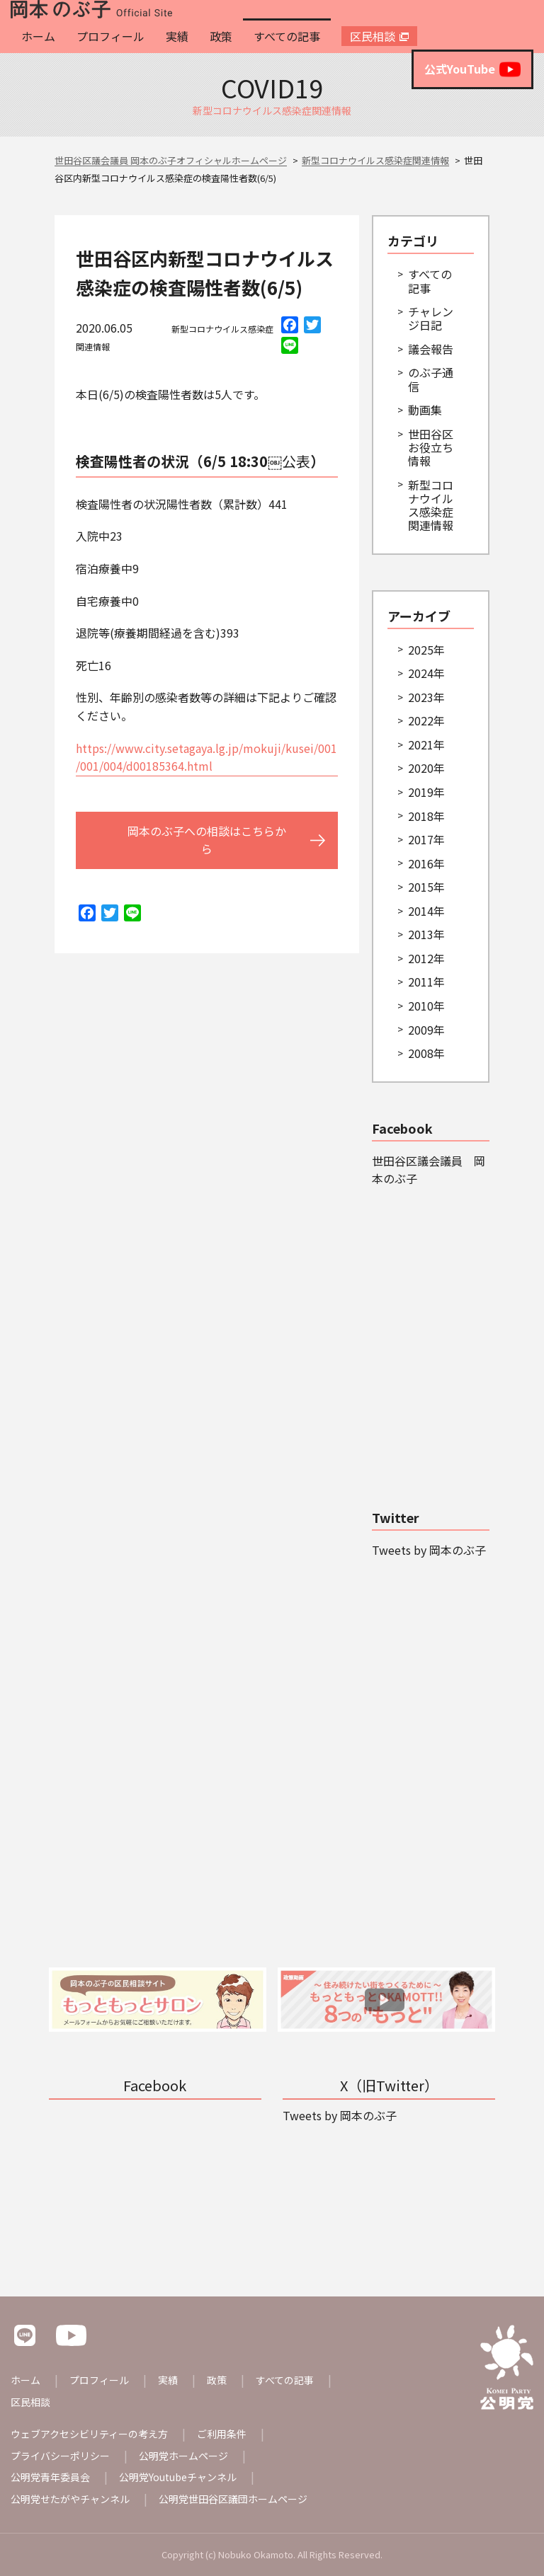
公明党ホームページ (183, 2456)
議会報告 (430, 348)
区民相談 (372, 36)
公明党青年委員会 (50, 2477)
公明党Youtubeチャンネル (178, 2477)
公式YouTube (472, 69)
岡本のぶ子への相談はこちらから (207, 840)
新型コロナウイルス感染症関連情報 (430, 505)
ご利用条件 (221, 2434)
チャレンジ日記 (430, 318)
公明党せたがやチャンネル (70, 2499)
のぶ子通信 (430, 379)
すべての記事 (287, 36)
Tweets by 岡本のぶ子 (429, 1549)
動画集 (425, 409)
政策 (221, 36)
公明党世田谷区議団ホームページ (233, 2499)
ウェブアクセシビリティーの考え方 (89, 2434)
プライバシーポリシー (60, 2456)
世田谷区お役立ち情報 (430, 447)
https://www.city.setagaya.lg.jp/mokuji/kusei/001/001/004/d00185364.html (206, 757)
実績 (177, 36)
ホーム (38, 36)
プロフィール (110, 36)
